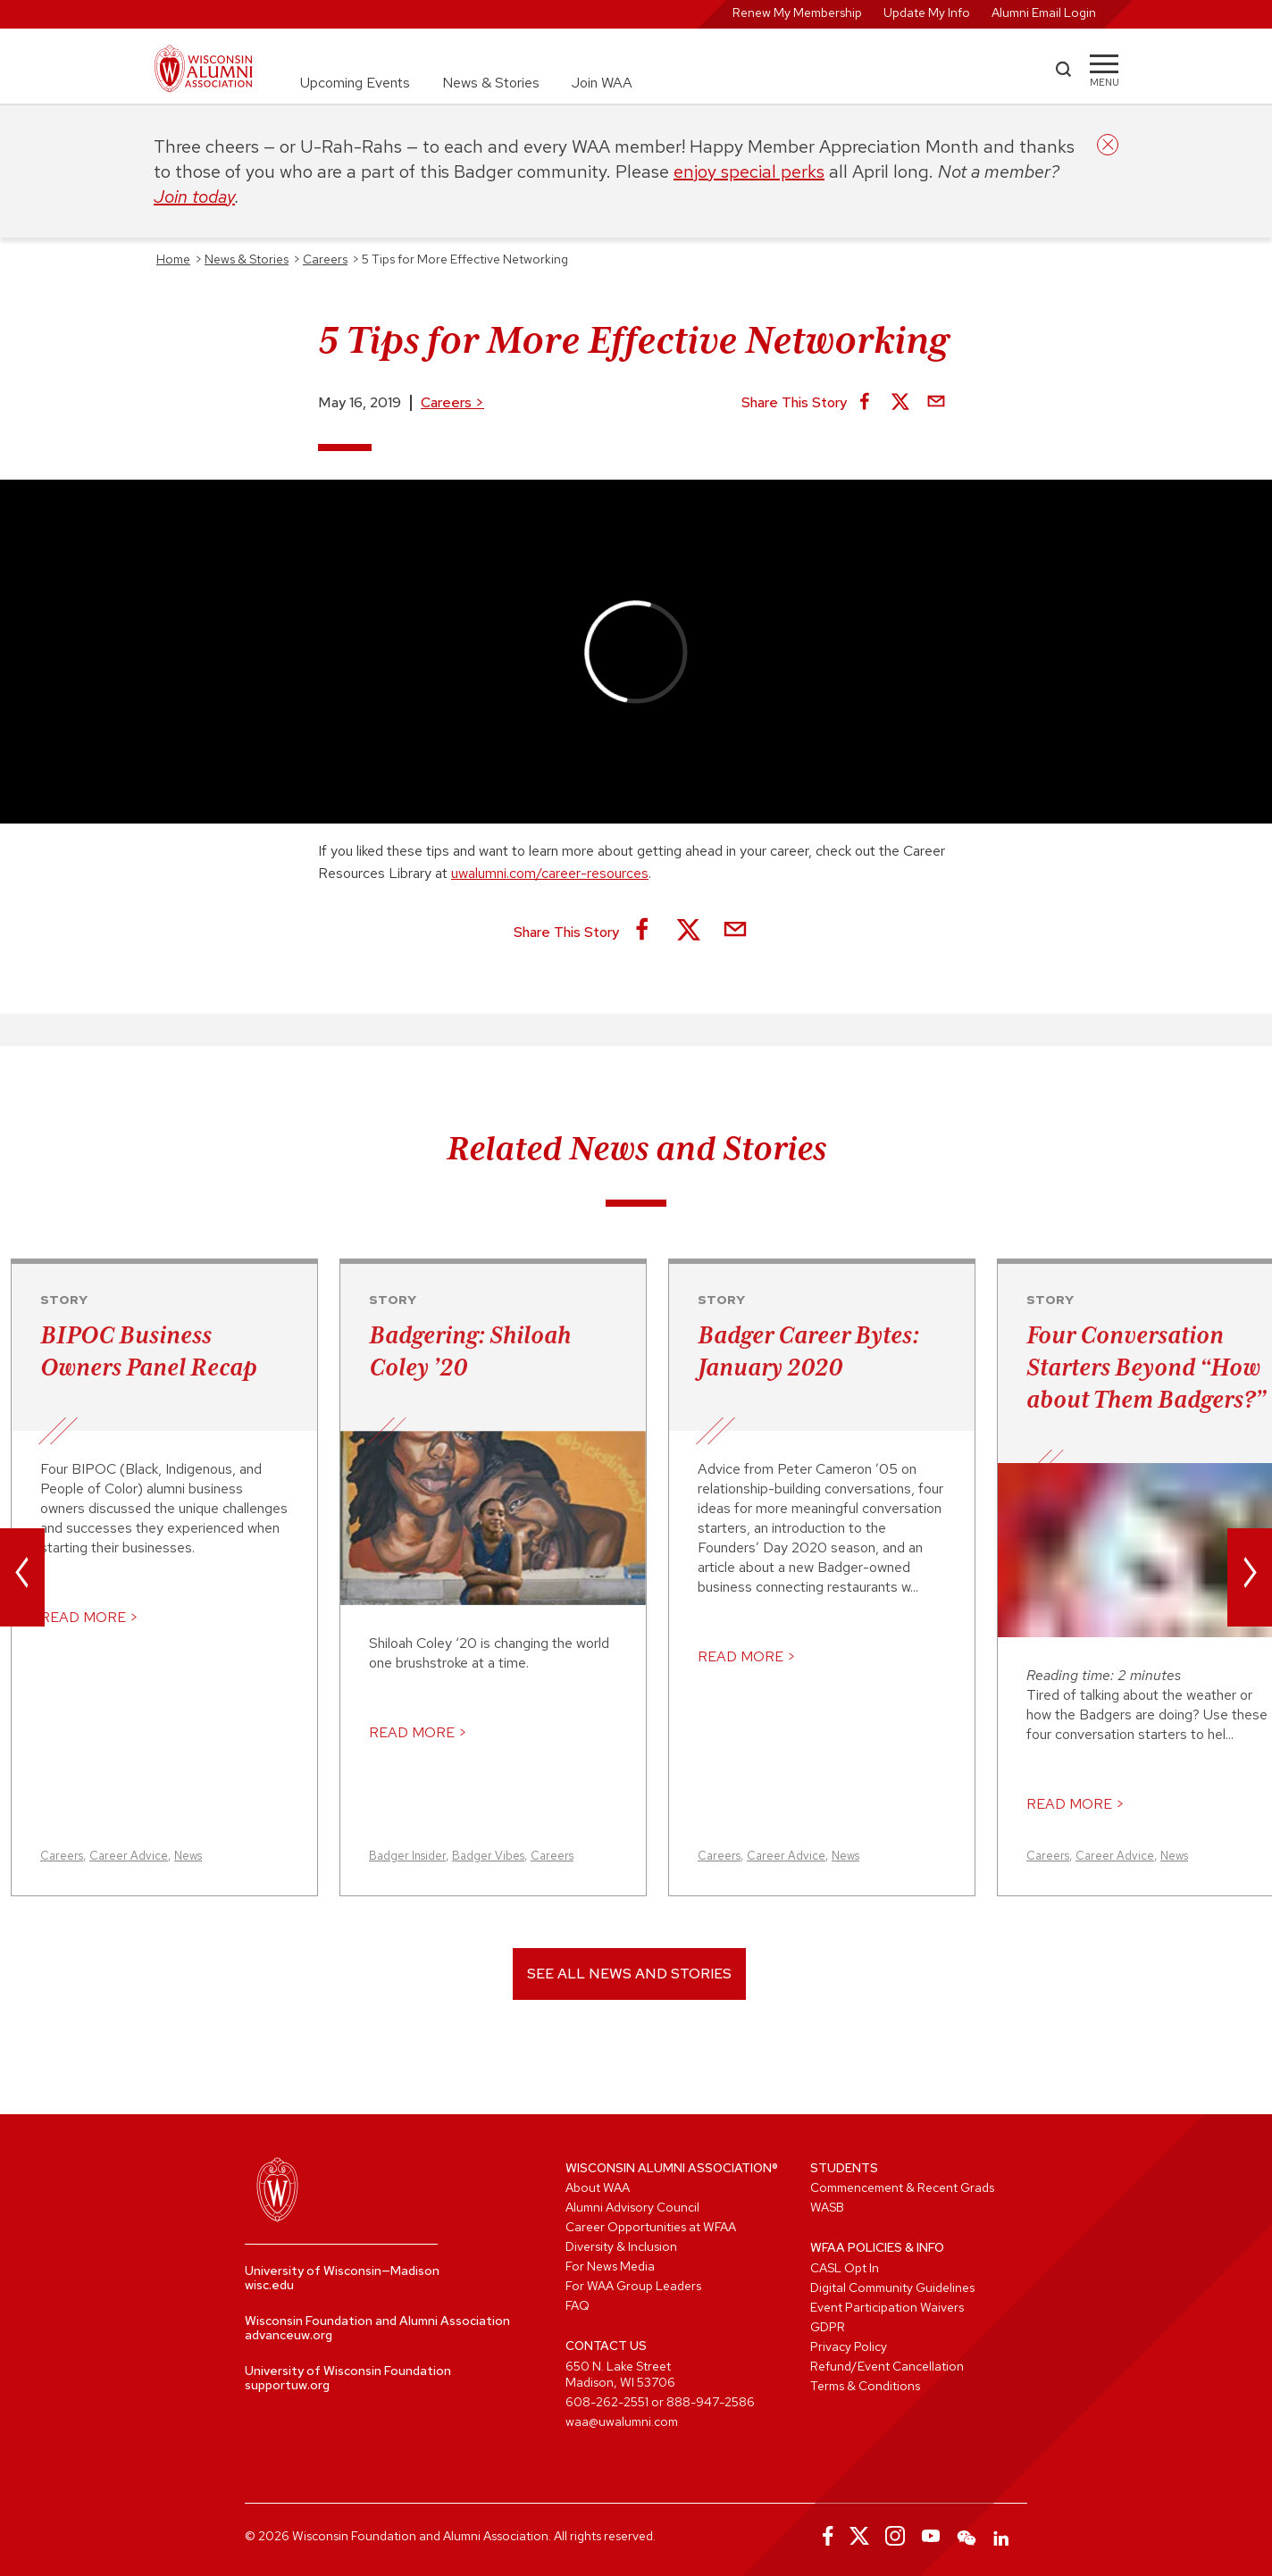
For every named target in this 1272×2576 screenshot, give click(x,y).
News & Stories (491, 82)
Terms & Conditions (865, 2386)
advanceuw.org (288, 2335)
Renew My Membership (797, 12)
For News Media (610, 2266)
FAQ (577, 2305)
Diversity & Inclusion (621, 2246)
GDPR (827, 2327)
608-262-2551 (607, 2402)
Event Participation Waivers (887, 2307)
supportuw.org (287, 2385)
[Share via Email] (936, 402)
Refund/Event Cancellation (887, 2366)
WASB (827, 2207)
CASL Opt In (844, 2268)
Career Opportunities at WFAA (650, 2227)
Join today (194, 196)
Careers (452, 402)
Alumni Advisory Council (632, 2207)
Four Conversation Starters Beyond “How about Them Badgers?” (1146, 1366)
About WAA (597, 2187)
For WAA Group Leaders (633, 2286)
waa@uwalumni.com (621, 2421)
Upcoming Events (355, 82)
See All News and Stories (629, 1973)
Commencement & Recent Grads (902, 2187)
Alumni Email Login (1044, 12)
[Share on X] (900, 402)
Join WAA (602, 82)
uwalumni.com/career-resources (550, 873)
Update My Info (926, 12)
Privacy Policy (848, 2346)
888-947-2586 (710, 2402)
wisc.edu (269, 2285)
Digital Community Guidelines (892, 2287)
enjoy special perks (749, 171)
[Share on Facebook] (865, 402)
